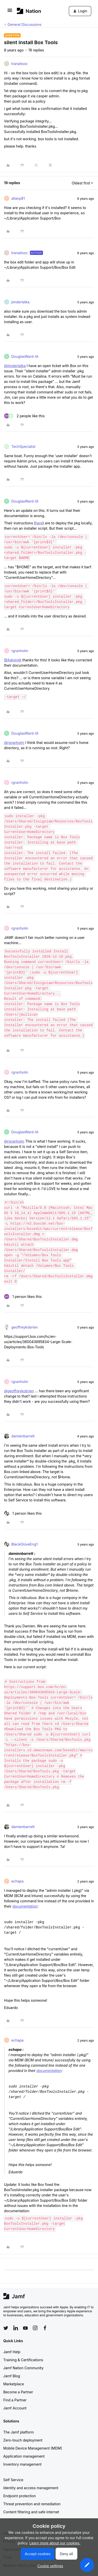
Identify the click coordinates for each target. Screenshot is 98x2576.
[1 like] (23, 1296)
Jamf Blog (11, 2376)
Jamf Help (11, 2352)
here (38, 523)
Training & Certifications (23, 2360)
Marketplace (13, 2384)
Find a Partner (15, 2400)
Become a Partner (18, 2392)
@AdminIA (12, 660)
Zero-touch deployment (22, 2440)
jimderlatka (20, 302)
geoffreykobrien (24, 1327)
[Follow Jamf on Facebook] (44, 2327)
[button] (10, 12)
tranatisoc (19, 63)
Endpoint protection (19, 2496)
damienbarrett (23, 1436)
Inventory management (22, 2464)
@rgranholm (14, 742)
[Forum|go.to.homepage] (29, 11)
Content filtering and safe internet (31, 2512)
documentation (25, 1906)
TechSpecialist (23, 446)
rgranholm (19, 651)
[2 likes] (24, 416)
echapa (17, 1881)
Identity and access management (30, 2488)
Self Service (13, 2480)
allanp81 (18, 198)
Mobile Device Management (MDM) (32, 2448)
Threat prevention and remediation (32, 2504)
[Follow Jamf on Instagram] (35, 2327)
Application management (23, 2456)
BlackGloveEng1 (24, 1544)
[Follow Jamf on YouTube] (25, 2328)
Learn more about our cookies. (54, 2543)
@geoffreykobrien (19, 1391)
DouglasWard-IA (24, 356)
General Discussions (24, 24)
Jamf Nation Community (23, 2368)
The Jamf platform (18, 2432)
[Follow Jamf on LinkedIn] (15, 2327)
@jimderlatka (15, 366)
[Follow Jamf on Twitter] (5, 2328)
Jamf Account (14, 2408)
